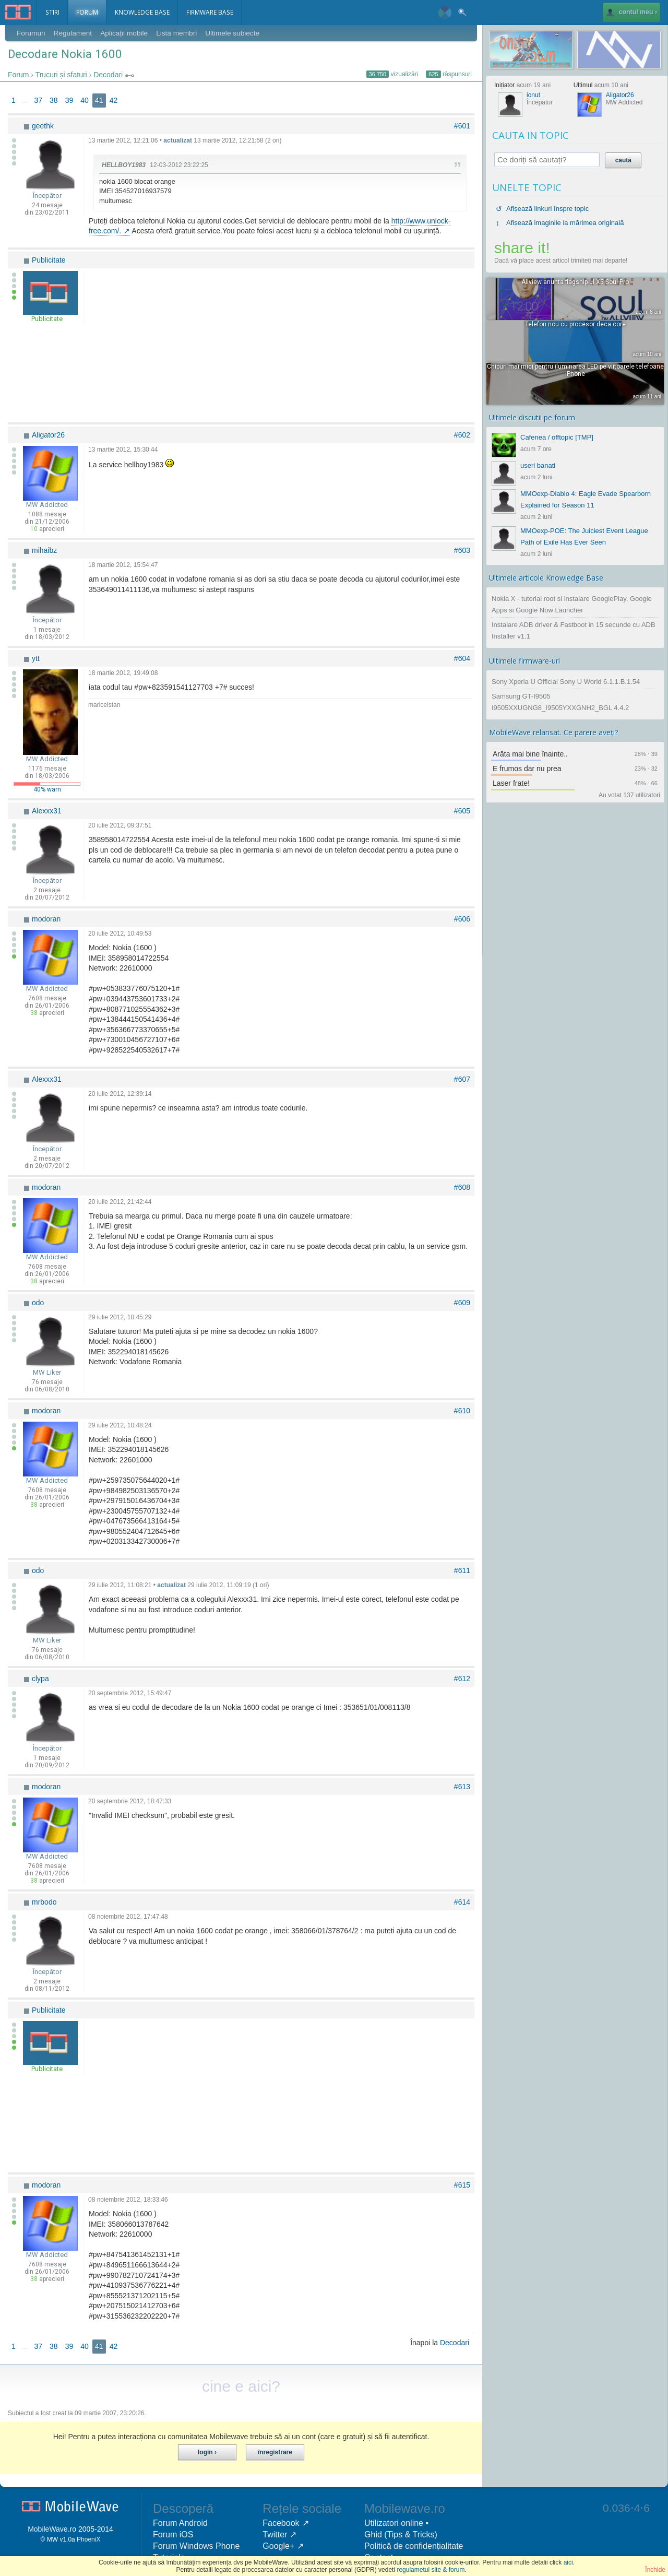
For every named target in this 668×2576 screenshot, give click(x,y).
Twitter (275, 2535)
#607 (462, 1080)
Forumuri (31, 33)
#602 (462, 435)
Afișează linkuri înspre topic (547, 208)
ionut (533, 95)
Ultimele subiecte (237, 33)
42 (114, 101)
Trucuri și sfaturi (61, 75)
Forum (88, 12)
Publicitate (49, 260)
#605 (462, 811)
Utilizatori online (393, 2523)
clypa (40, 1679)
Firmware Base (217, 12)
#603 (462, 551)
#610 (462, 1411)
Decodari (108, 75)
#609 (462, 1303)
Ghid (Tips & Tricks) (400, 2535)
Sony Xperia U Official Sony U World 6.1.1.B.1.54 (566, 682)
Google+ (278, 2546)
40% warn (47, 790)
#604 (462, 659)
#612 (462, 1679)
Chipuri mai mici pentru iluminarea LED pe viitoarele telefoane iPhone (575, 370)
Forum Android (180, 2523)
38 (54, 101)
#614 (462, 1902)
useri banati (537, 465)
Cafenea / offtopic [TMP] (556, 437)
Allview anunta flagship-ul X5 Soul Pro (575, 282)
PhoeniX (88, 2540)
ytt (36, 659)
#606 (462, 919)
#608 (462, 1188)
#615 (462, 2185)
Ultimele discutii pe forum (532, 417)
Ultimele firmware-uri (524, 661)
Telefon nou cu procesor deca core (575, 324)
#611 (462, 1571)
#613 (462, 1787)
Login (205, 2452)
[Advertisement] (280, 344)
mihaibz (44, 551)
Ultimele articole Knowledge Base (546, 578)
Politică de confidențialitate (413, 2546)
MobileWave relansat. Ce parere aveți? (553, 732)
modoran (46, 919)
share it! (522, 247)
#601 (462, 126)
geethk (43, 126)
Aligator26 (48, 435)
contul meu (628, 12)
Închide (655, 2569)
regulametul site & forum (430, 2569)
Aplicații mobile (126, 33)
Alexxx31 (47, 811)
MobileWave (48, 2529)
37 (38, 101)
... (25, 101)
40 (84, 101)
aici (568, 2562)
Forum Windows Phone (196, 2546)
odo (38, 1303)
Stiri (53, 12)
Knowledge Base (146, 12)
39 (69, 101)
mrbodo (44, 1902)
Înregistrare (275, 2452)
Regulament (74, 33)
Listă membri (180, 33)
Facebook (281, 2523)
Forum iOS (173, 2535)
